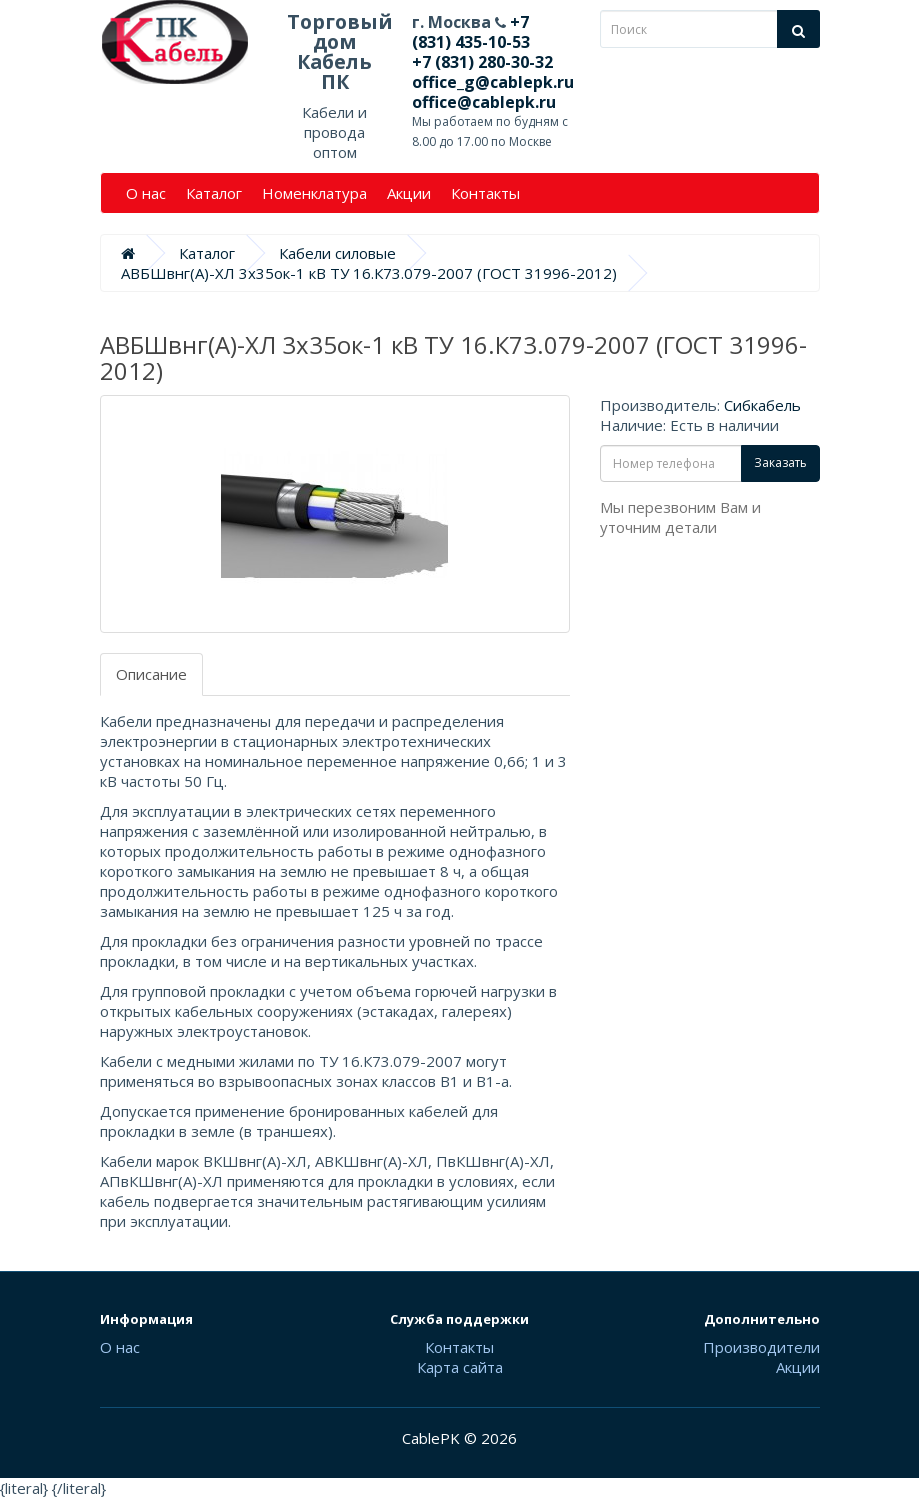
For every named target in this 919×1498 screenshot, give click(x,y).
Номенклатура (314, 193)
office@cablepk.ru (484, 102)
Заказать (780, 462)
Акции (409, 193)
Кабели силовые (337, 253)
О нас (146, 193)
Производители (761, 1347)
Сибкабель (762, 405)
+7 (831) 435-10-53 (471, 32)
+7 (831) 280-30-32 (482, 62)
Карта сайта (460, 1367)
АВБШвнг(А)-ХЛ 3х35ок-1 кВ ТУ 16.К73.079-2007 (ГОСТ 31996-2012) (369, 273)
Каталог (214, 193)
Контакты (485, 193)
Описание (151, 674)
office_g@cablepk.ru (493, 82)
